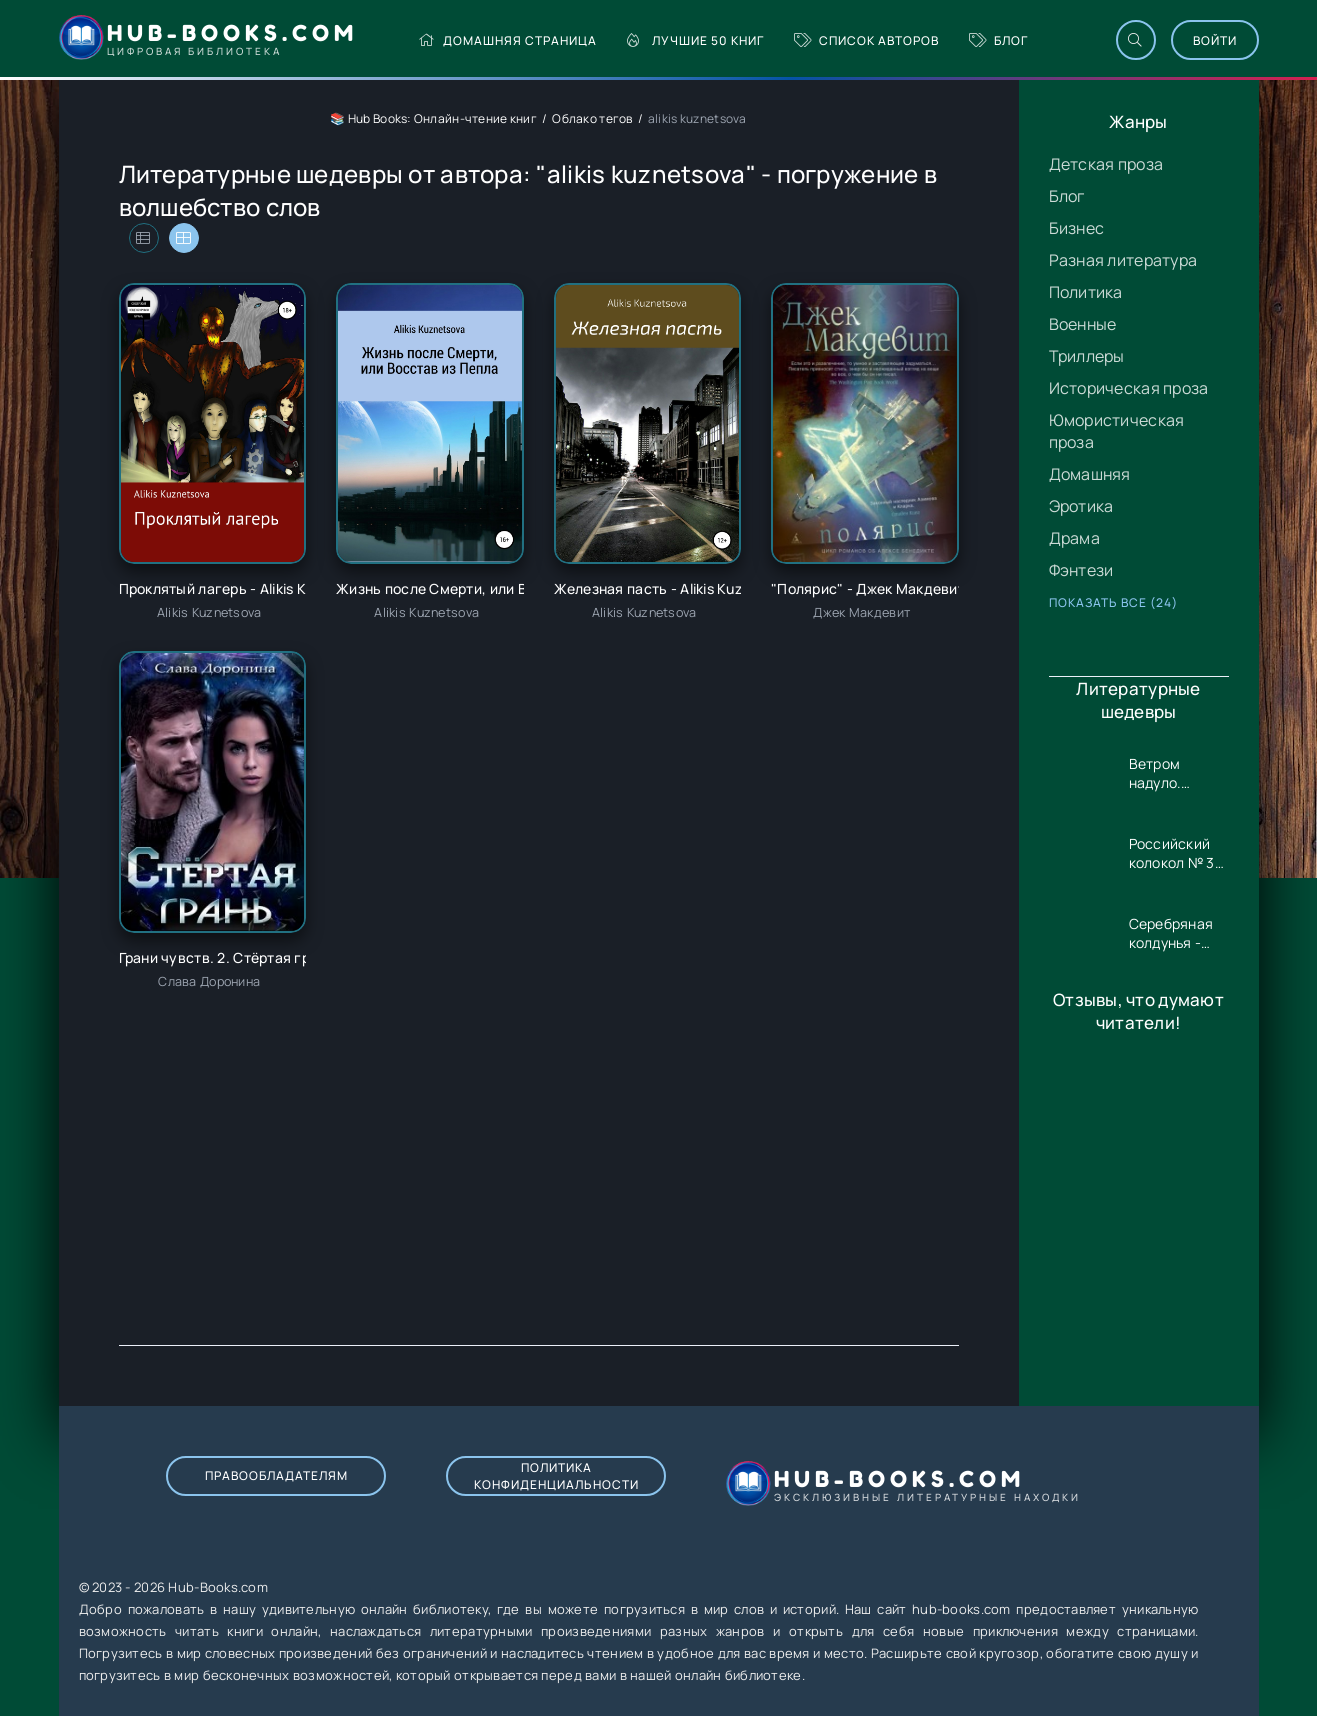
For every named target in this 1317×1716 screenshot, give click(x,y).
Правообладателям (276, 1475)
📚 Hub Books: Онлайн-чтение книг (433, 118)
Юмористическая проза (1117, 431)
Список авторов (866, 40)
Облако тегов (592, 118)
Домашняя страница (507, 40)
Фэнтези (1081, 570)
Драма (1074, 538)
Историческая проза (1129, 388)
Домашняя (1090, 474)
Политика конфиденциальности (556, 1476)
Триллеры (1087, 356)
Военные (1083, 324)
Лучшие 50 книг (695, 40)
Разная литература (1123, 260)
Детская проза (1106, 164)
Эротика (1081, 506)
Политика (1086, 292)
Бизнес (1077, 228)
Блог (998, 40)
